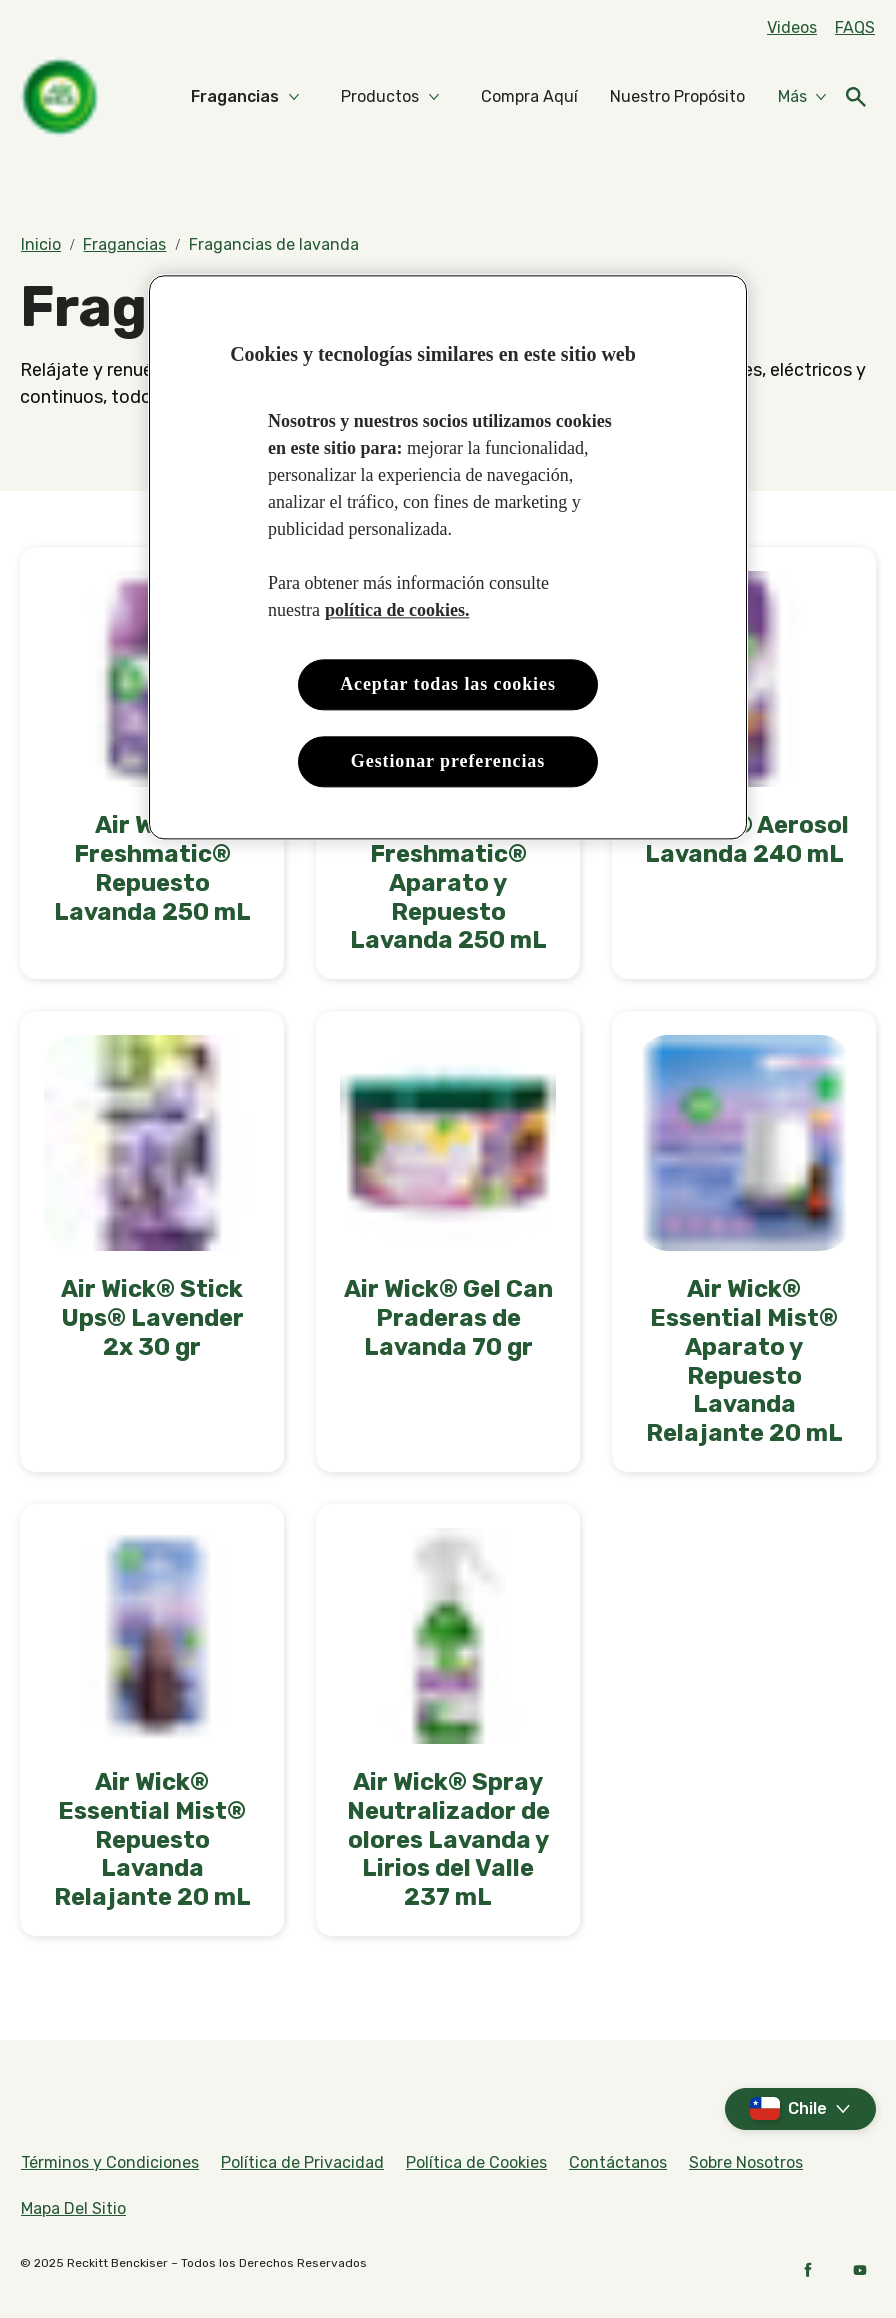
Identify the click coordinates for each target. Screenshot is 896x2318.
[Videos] (792, 28)
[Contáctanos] (618, 2163)
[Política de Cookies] (476, 2163)
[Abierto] (856, 97)
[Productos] (380, 97)
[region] (448, 557)
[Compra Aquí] (529, 97)
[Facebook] (808, 2270)
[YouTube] (860, 2270)
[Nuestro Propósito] (677, 97)
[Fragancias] (235, 97)
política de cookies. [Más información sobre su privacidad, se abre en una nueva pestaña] (397, 610)
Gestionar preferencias (448, 761)
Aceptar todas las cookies (448, 684)
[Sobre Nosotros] (746, 2163)
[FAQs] (855, 28)
